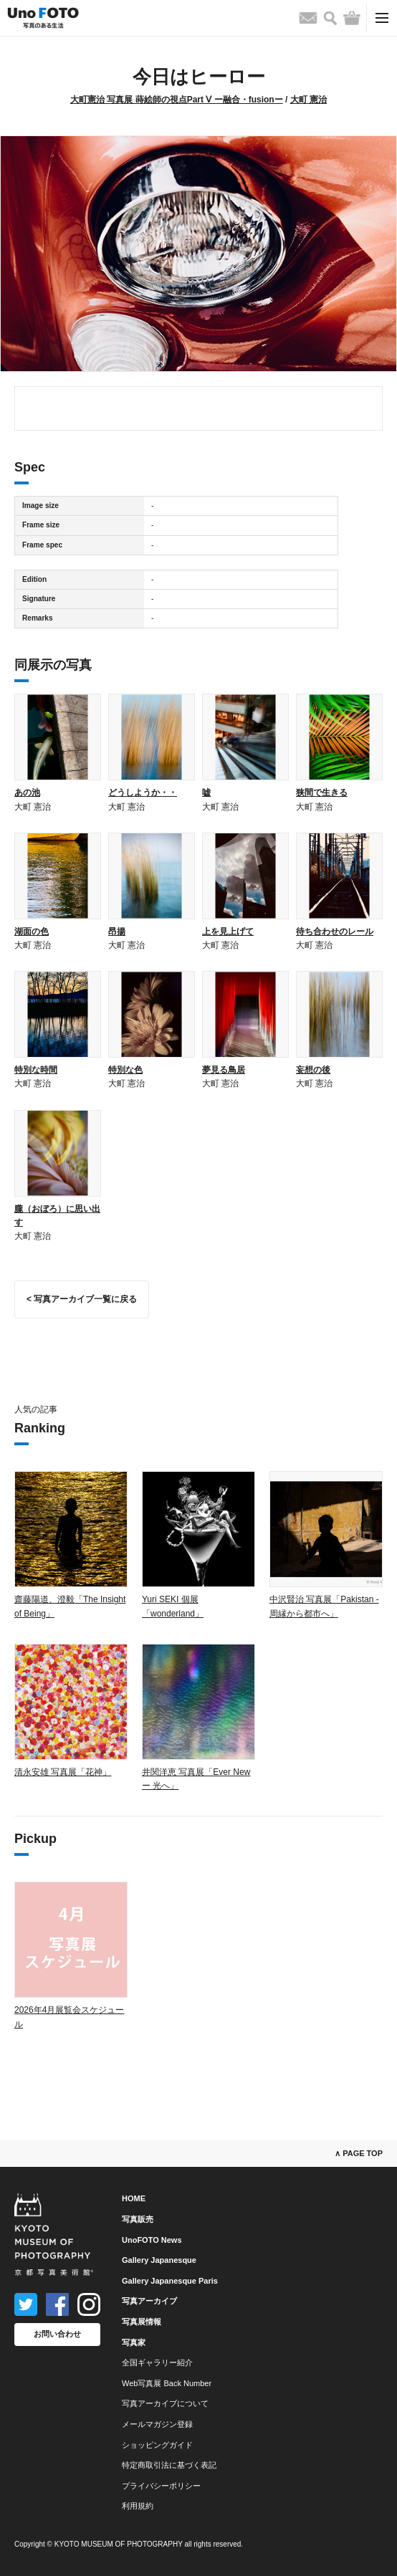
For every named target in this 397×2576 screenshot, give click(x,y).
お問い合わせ (57, 2334)
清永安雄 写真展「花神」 (62, 1772)
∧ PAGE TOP (359, 2153)
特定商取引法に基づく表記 (169, 2465)
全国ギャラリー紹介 (157, 2362)
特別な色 (125, 1070)
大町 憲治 (308, 100)
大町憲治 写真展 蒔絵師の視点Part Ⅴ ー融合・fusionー (176, 100)
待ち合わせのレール (334, 932)
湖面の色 (31, 932)
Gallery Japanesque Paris (170, 2280)
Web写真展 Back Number (166, 2383)
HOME (133, 2198)
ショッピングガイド (157, 2445)
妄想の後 (313, 1070)
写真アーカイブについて (165, 2403)
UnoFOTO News (152, 2240)
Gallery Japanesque (159, 2260)
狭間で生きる (322, 792)
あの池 (27, 792)
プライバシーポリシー (161, 2485)
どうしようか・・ (142, 792)
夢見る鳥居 (223, 1070)
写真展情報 (141, 2321)
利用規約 (137, 2505)
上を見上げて (228, 932)
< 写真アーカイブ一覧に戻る (82, 1299)
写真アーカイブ (149, 2301)
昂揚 (116, 932)
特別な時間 (35, 1070)
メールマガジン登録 (157, 2424)
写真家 (133, 2342)
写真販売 (137, 2219)
